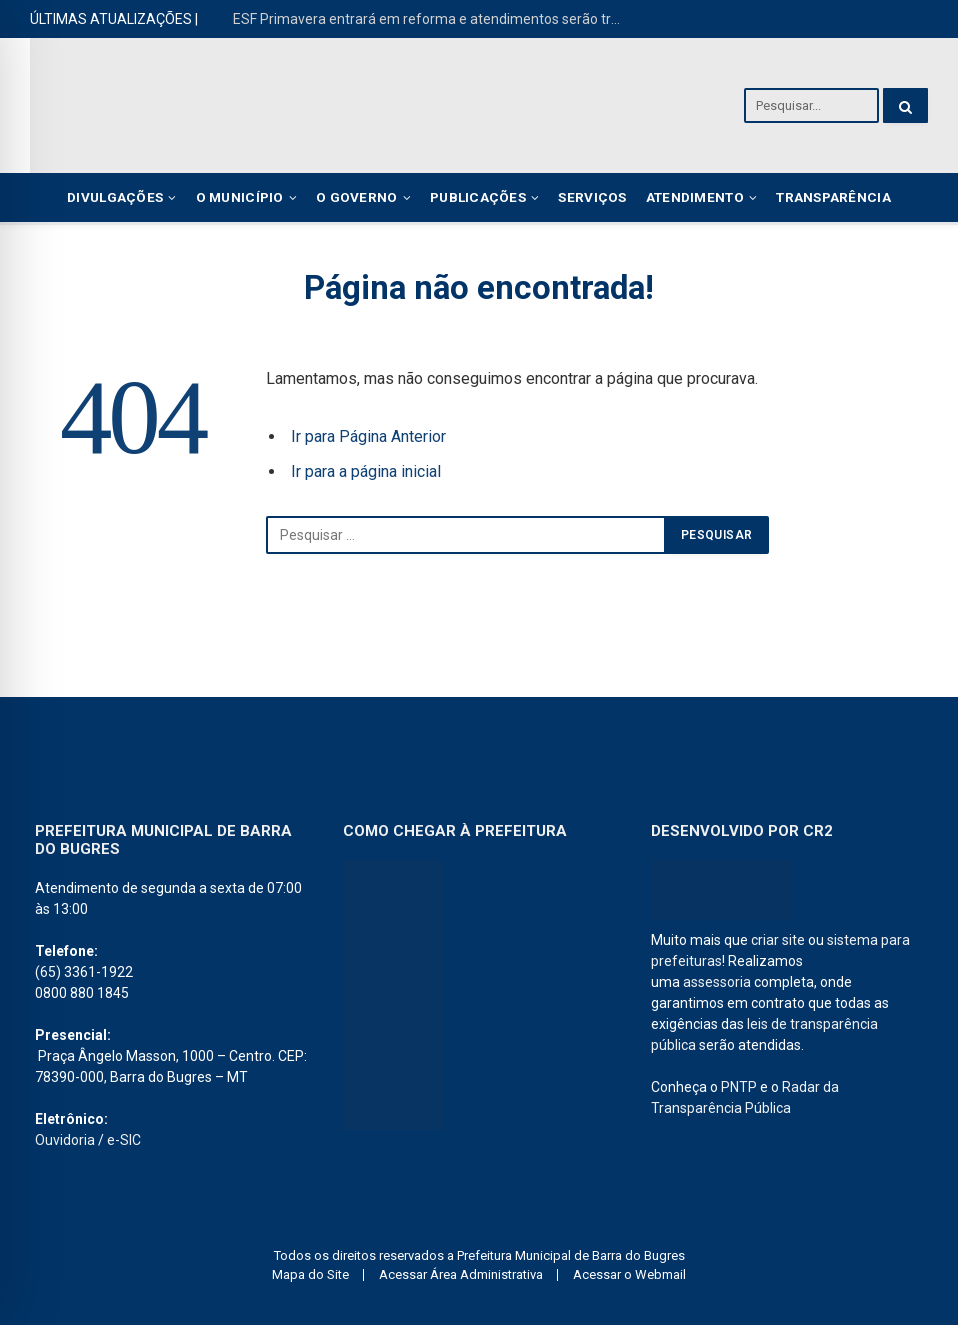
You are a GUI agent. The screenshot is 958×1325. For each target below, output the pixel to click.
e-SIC (124, 1140)
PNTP (739, 1087)
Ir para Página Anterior (368, 436)
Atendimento (695, 197)
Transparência (833, 197)
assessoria (717, 982)
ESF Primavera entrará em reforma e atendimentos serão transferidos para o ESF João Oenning (433, 19)
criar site (778, 940)
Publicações (478, 197)
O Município (240, 197)
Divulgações (115, 197)
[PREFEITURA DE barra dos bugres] (393, 995)
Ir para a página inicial (366, 471)
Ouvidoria (65, 1140)
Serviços (592, 197)
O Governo (356, 197)
